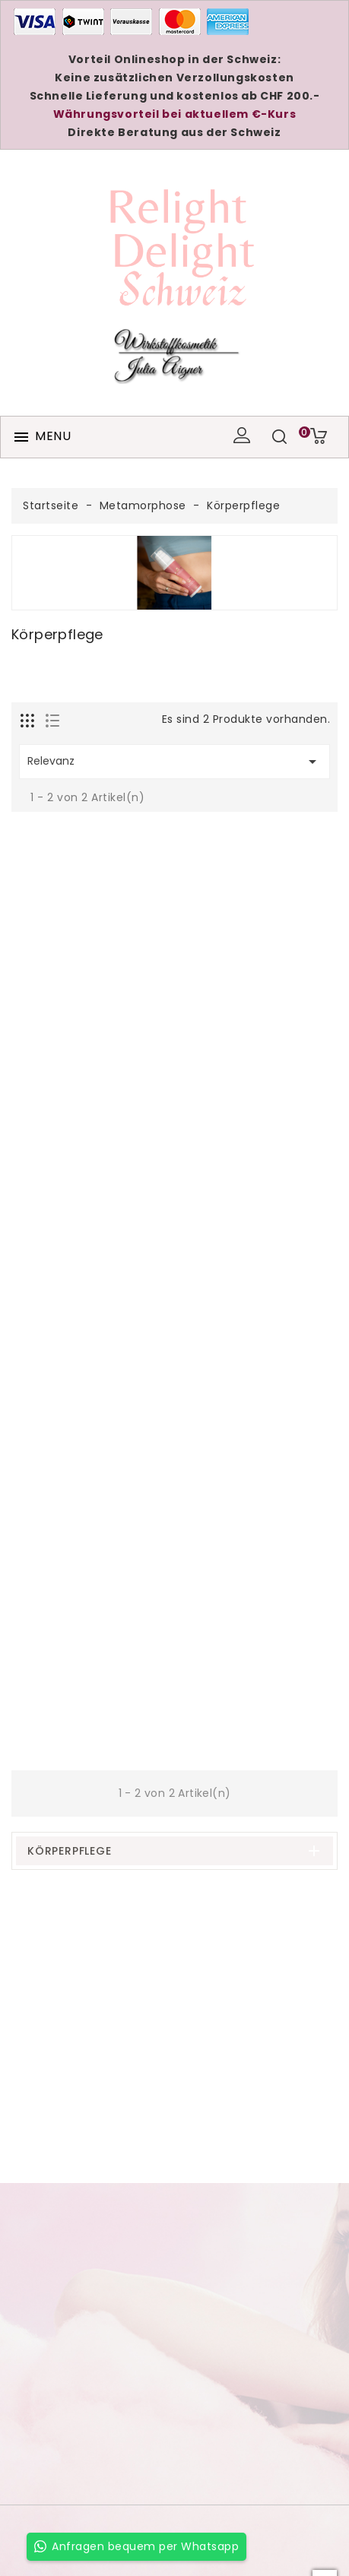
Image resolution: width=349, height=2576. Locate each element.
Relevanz (174, 762)
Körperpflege (69, 1850)
